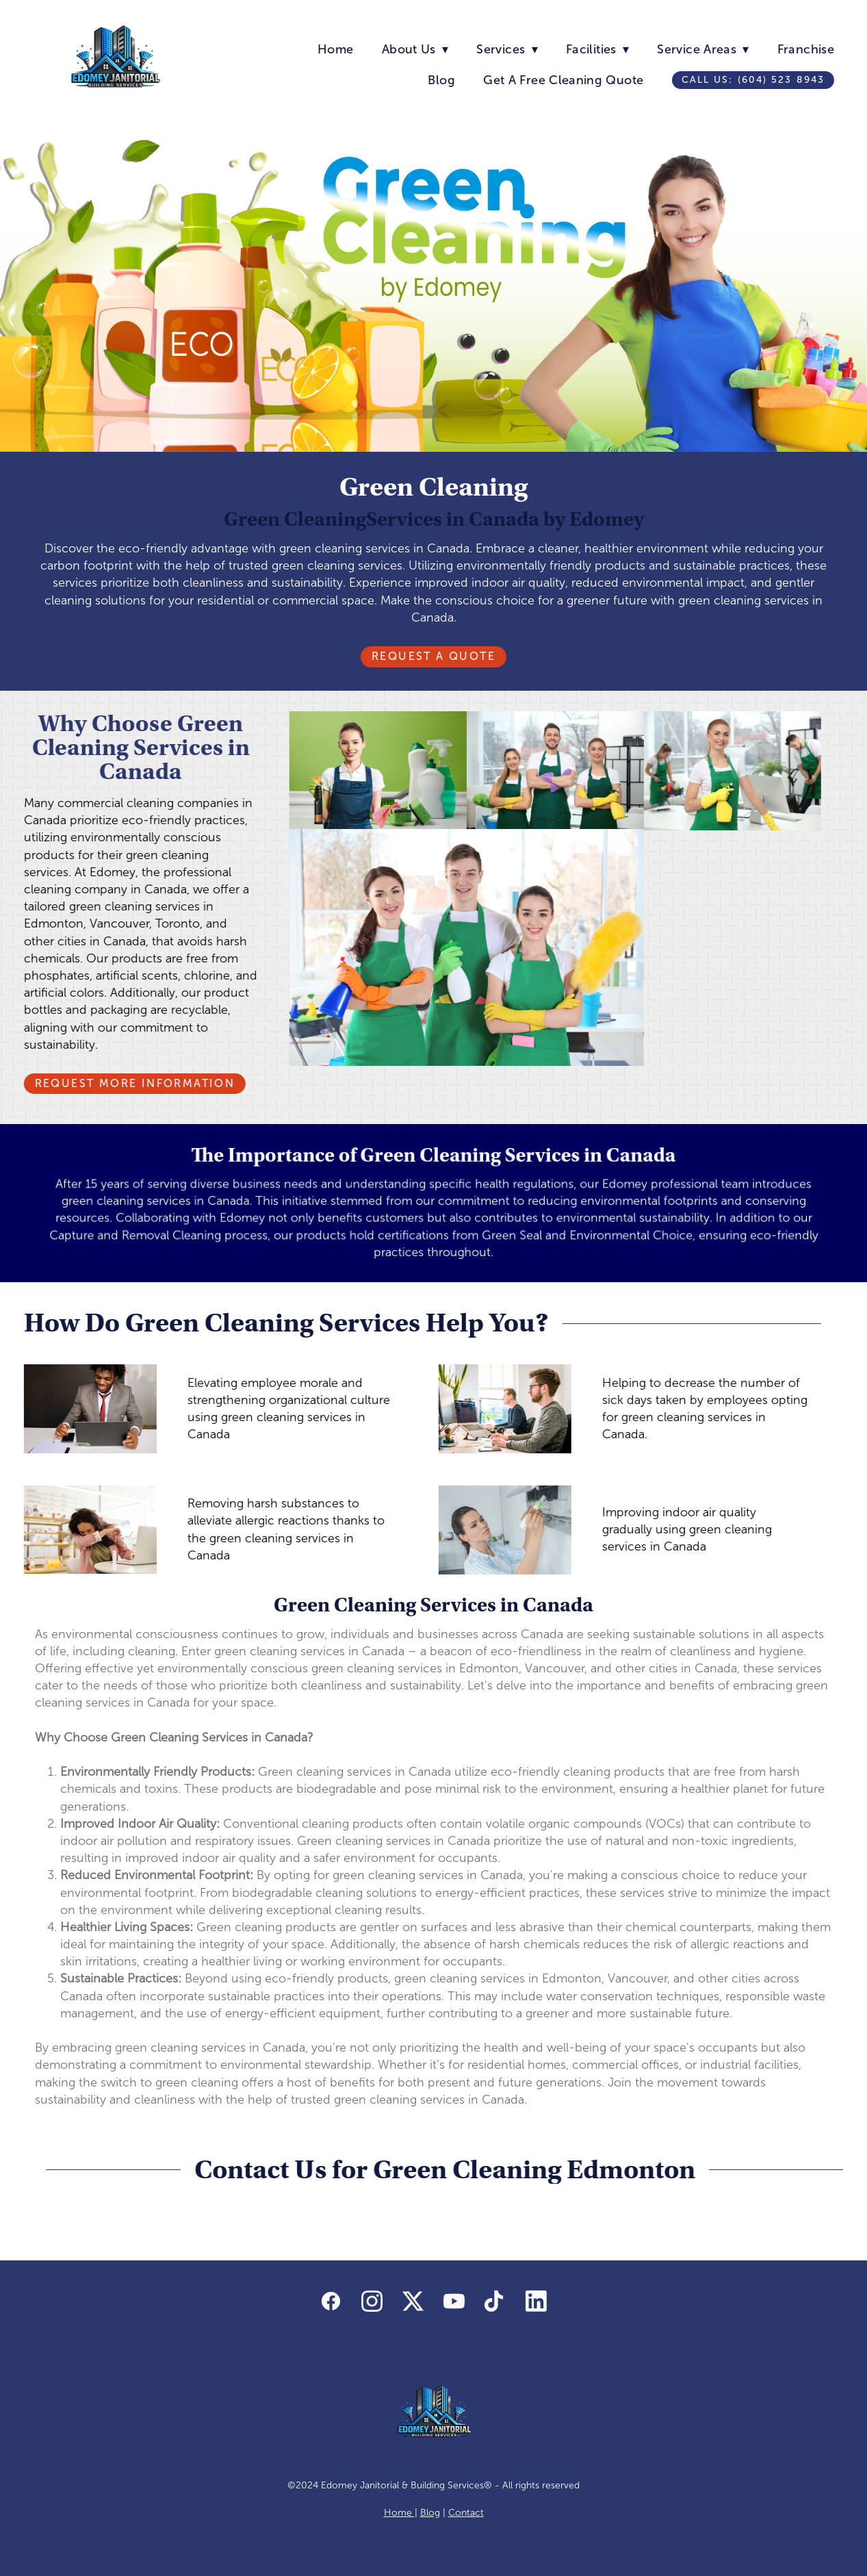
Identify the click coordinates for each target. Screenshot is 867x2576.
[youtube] (454, 2301)
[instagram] (372, 2301)
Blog (441, 80)
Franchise (805, 49)
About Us (415, 49)
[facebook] (331, 2301)
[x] (413, 2301)
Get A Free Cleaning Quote (563, 80)
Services (506, 49)
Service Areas (703, 49)
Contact (466, 2513)
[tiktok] (495, 2301)
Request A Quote (433, 656)
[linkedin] (536, 2301)
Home (335, 49)
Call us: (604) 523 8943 (753, 80)
